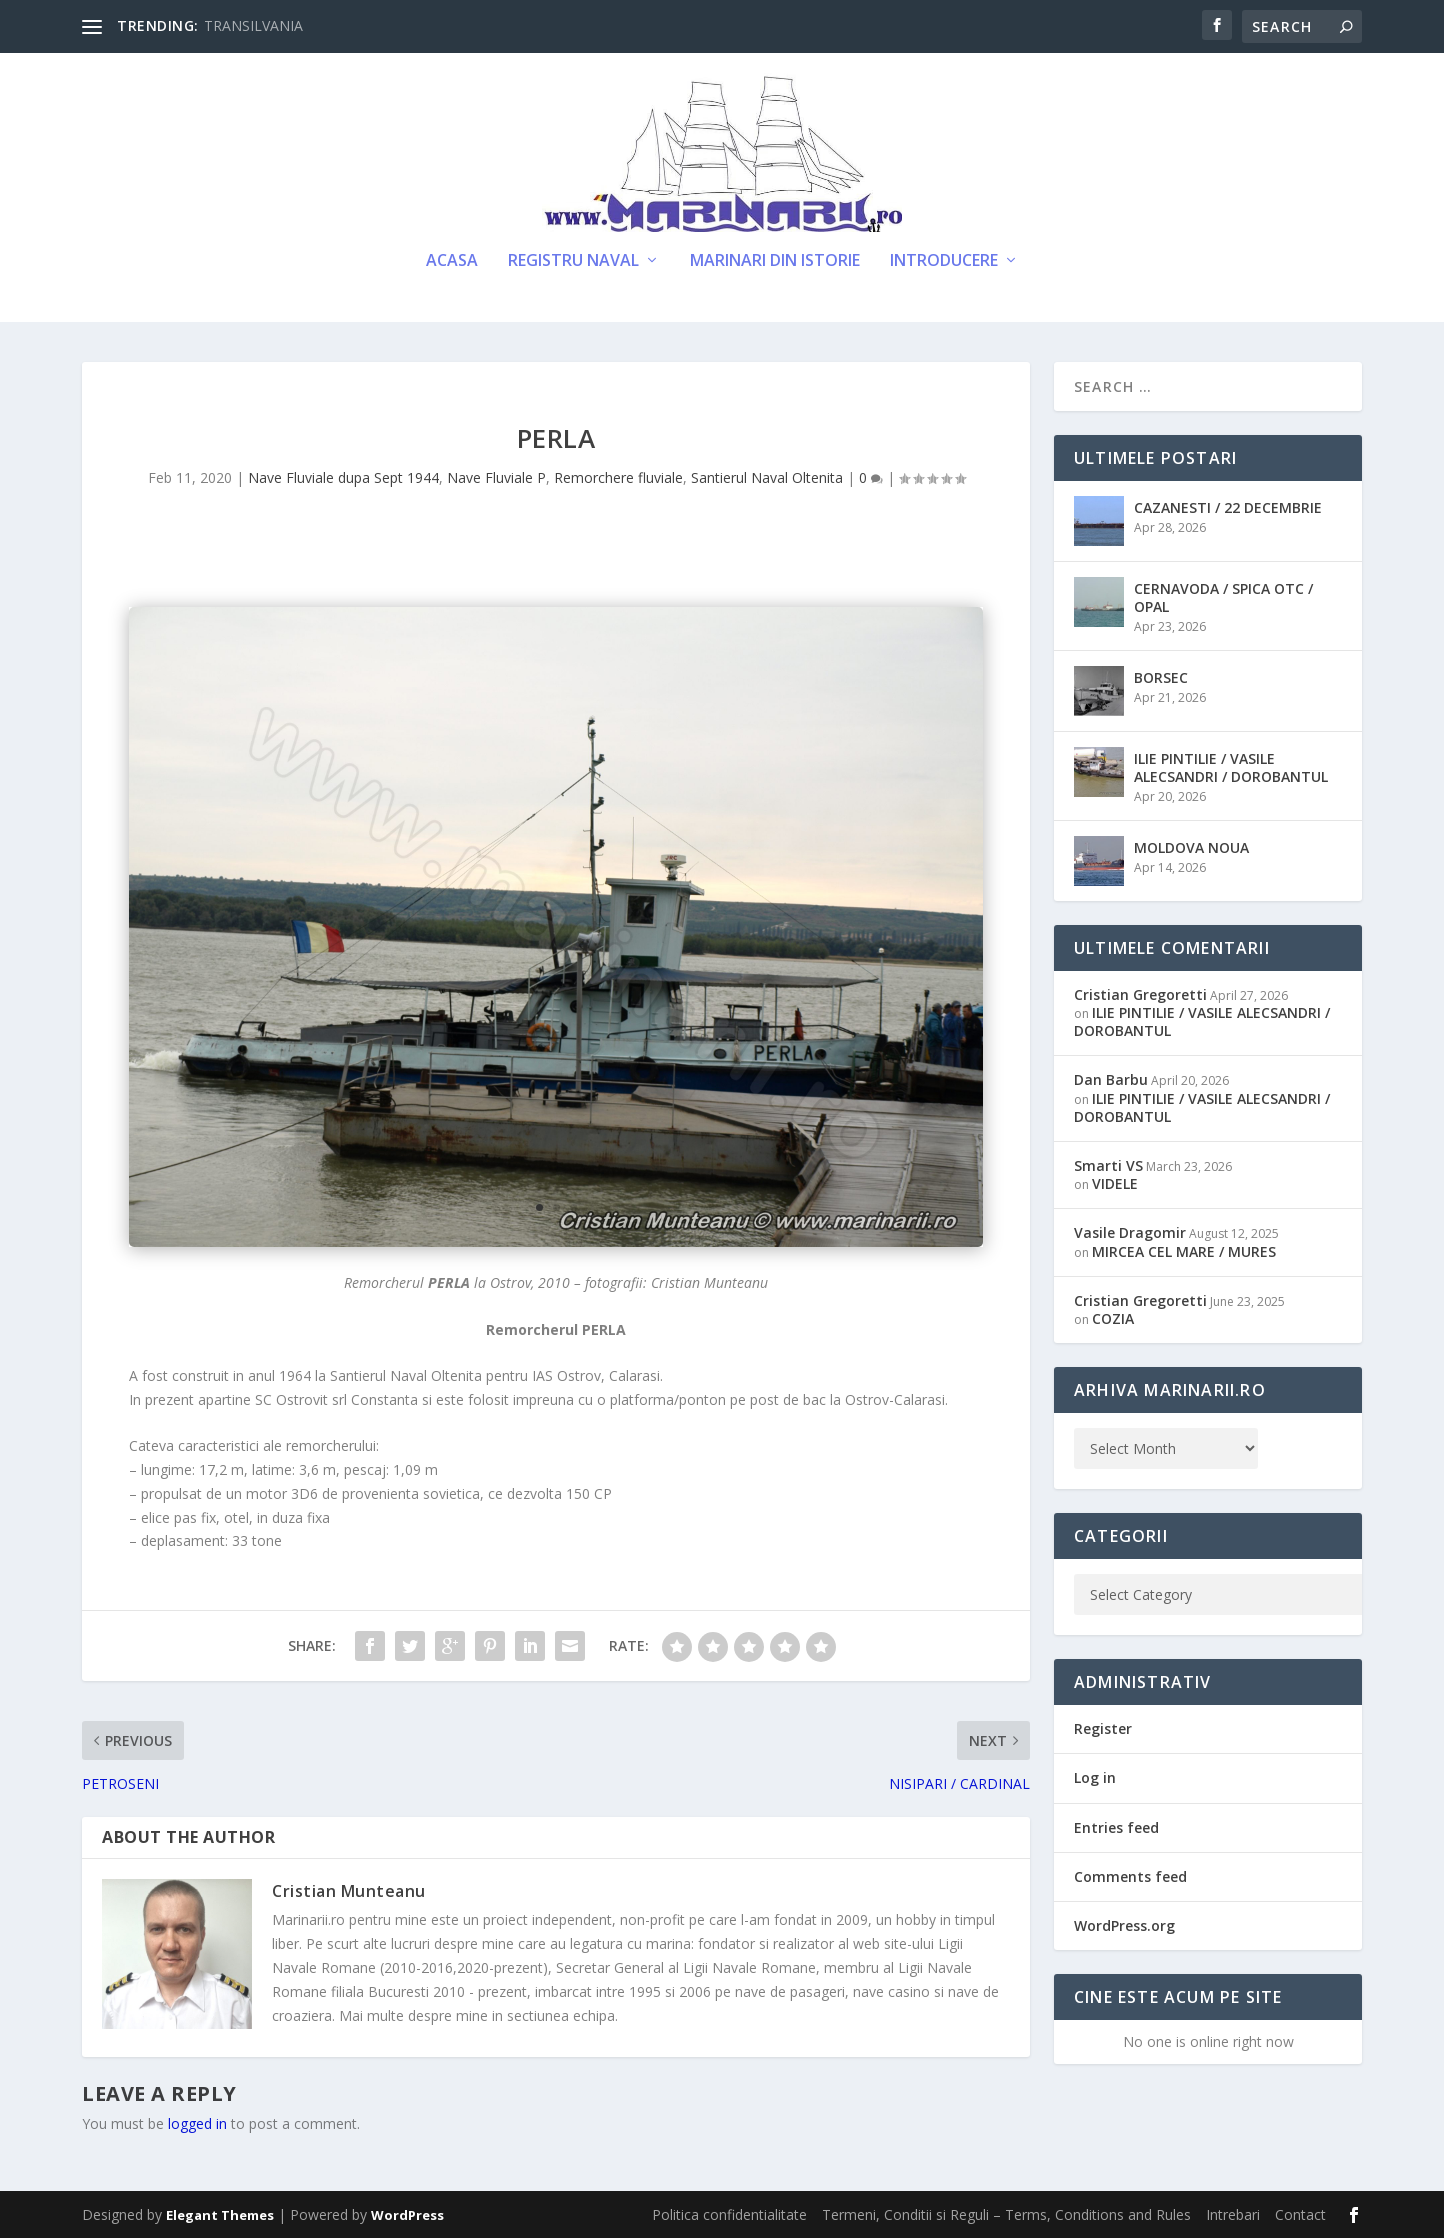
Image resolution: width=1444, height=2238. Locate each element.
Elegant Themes (220, 2215)
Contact (1300, 2214)
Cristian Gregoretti (1140, 994)
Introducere (944, 261)
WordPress (407, 2215)
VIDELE (1115, 1183)
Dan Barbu (1111, 1079)
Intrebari (1233, 2214)
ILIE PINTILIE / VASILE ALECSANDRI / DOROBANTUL (1231, 767)
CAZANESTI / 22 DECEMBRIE (1228, 507)
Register (1103, 1728)
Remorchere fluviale (618, 477)
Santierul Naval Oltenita (767, 477)
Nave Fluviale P (496, 477)
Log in (1095, 1777)
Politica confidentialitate (729, 2214)
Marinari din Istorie (775, 261)
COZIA (1113, 1318)
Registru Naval (573, 261)
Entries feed (1116, 1827)
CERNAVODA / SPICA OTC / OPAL (1223, 597)
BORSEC (1161, 677)
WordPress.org (1124, 1925)
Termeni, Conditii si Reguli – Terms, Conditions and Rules (1006, 2214)
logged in (197, 2123)
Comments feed (1130, 1876)
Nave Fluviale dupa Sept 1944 (343, 477)
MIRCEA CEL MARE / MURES (1184, 1251)
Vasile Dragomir (1130, 1232)
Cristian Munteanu (349, 1891)
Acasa (452, 261)
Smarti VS (1108, 1165)
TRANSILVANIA (253, 25)
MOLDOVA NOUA (1191, 847)
